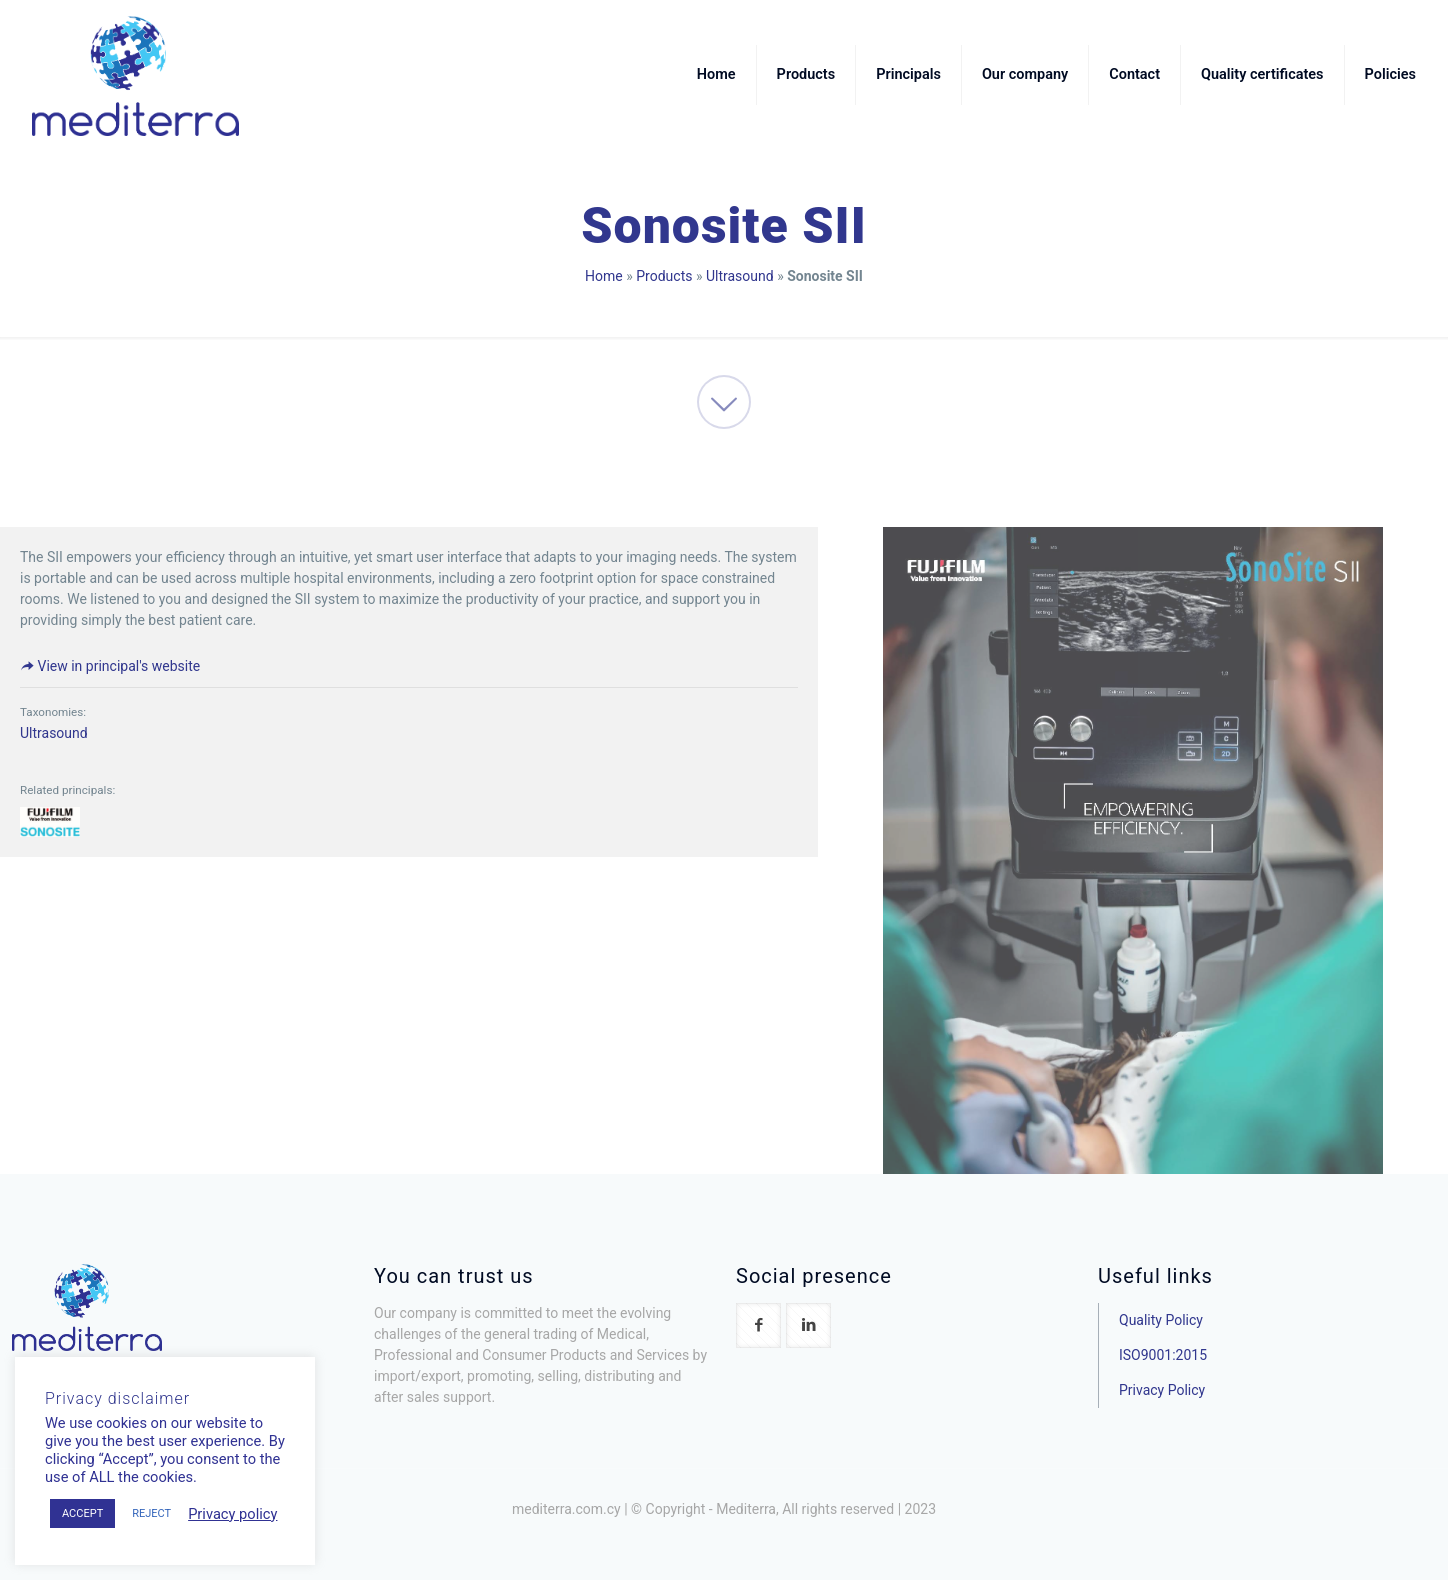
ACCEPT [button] (82, 1513)
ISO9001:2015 (1163, 1355)
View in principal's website (110, 666)
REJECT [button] (151, 1513)
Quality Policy (1161, 1320)
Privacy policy (232, 1514)
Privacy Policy (1162, 1390)
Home (604, 276)
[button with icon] (758, 1325)
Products (664, 276)
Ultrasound (740, 276)
